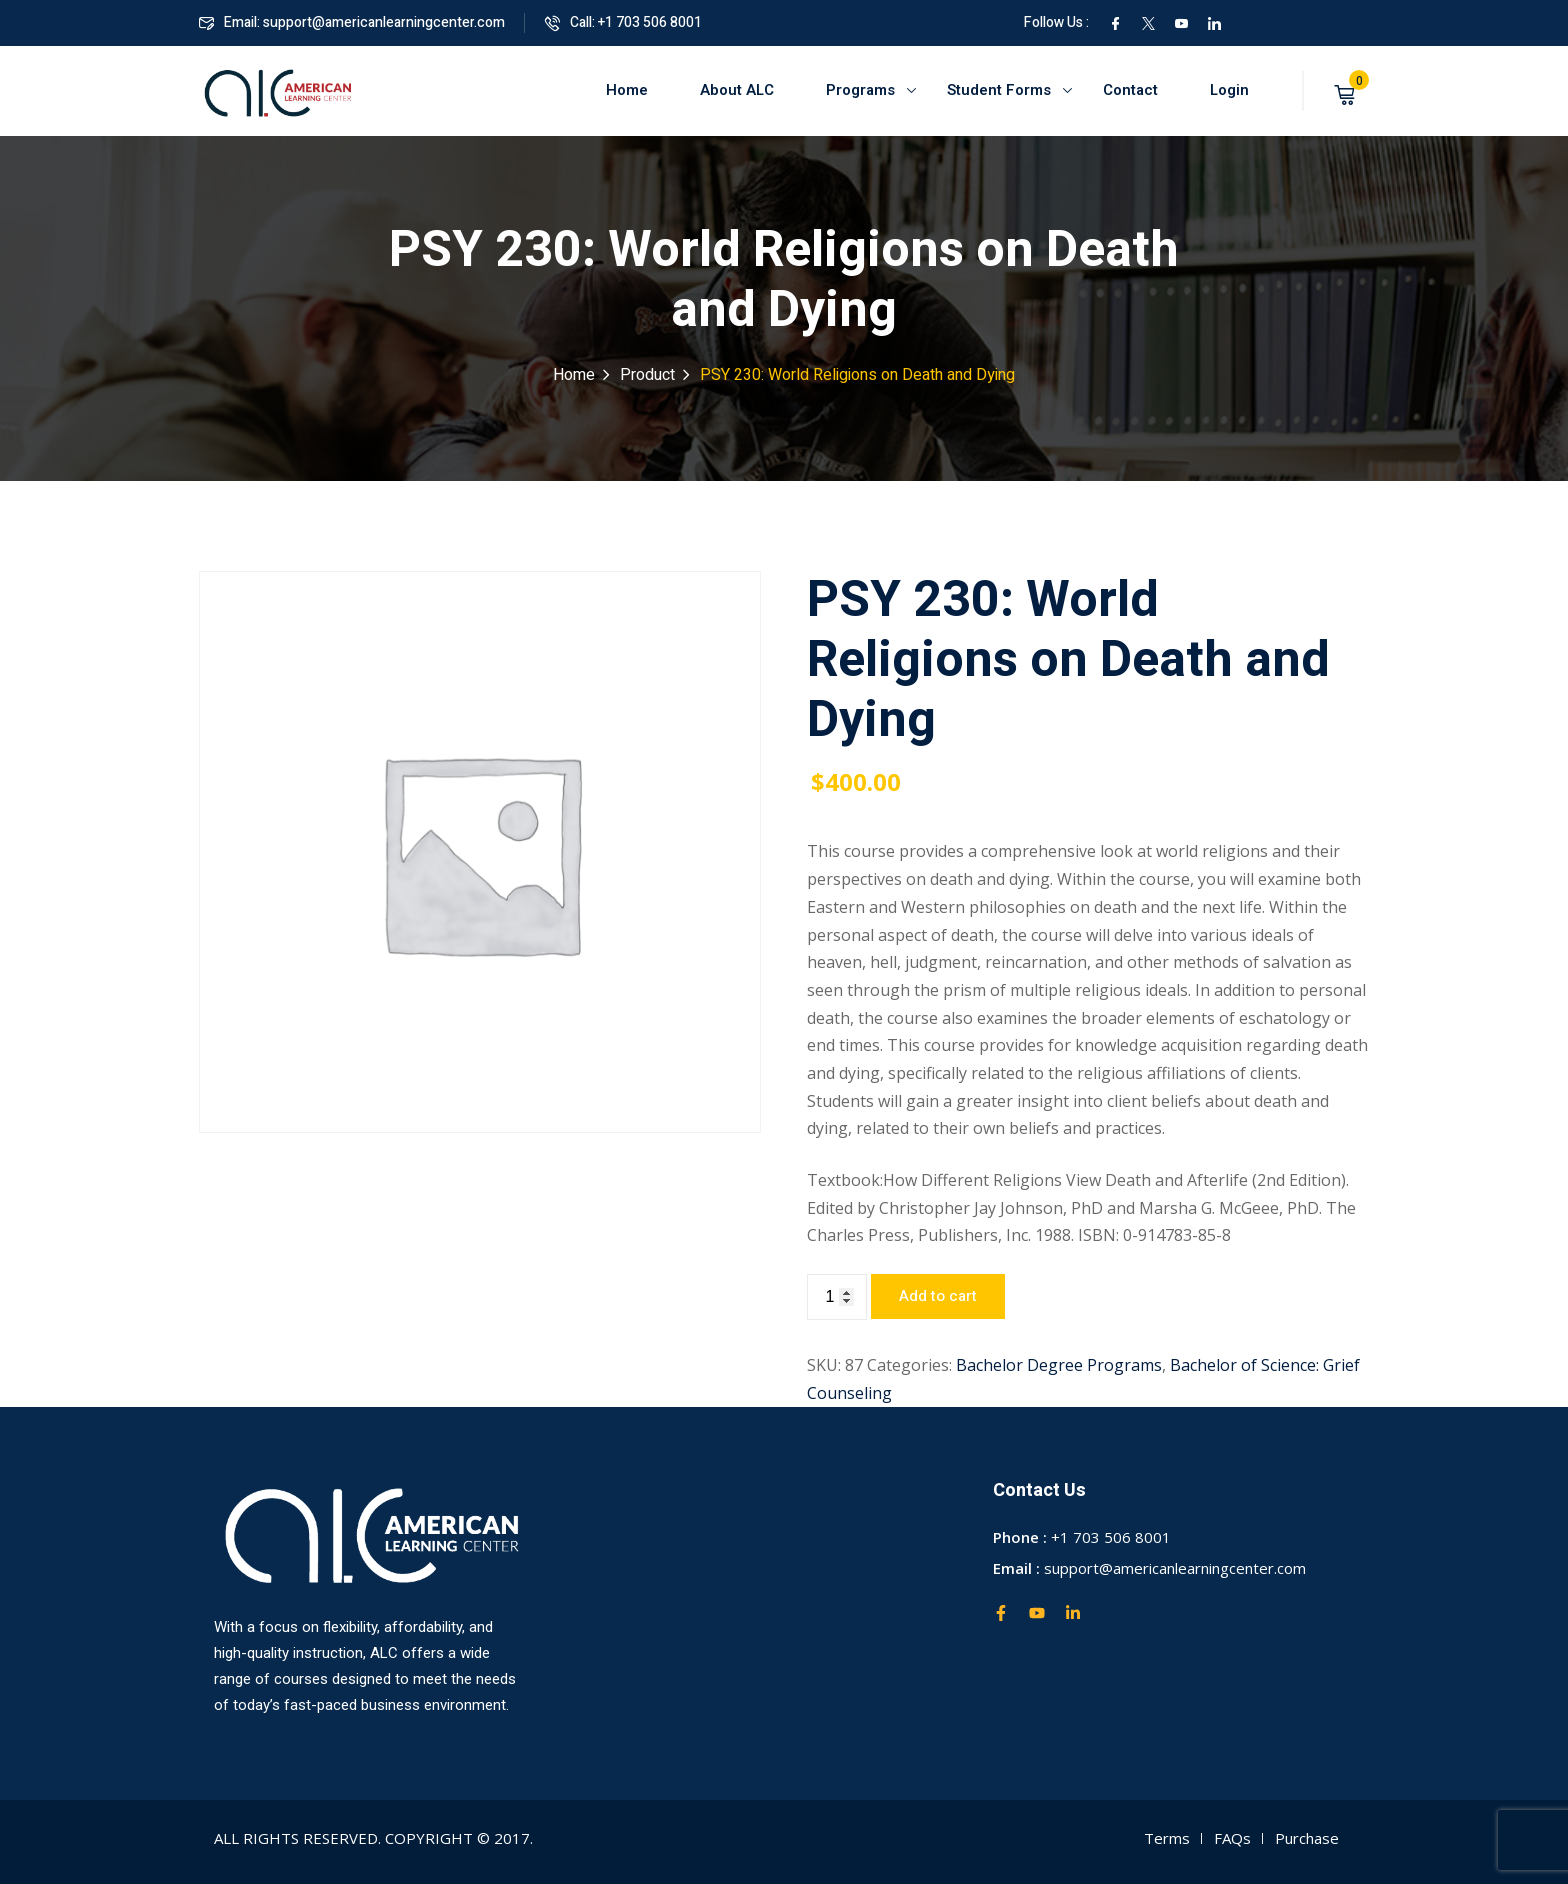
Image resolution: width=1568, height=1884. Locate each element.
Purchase (1307, 1838)
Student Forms (999, 90)
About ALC (737, 90)
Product (647, 375)
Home (627, 90)
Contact (1130, 90)
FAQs (1232, 1838)
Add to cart (938, 1296)
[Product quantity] (837, 1297)
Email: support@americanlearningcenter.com (352, 22)
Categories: (909, 1365)
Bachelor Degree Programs (1059, 1365)
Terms (1167, 1838)
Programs (860, 90)
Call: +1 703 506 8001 (623, 22)
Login (1229, 90)
